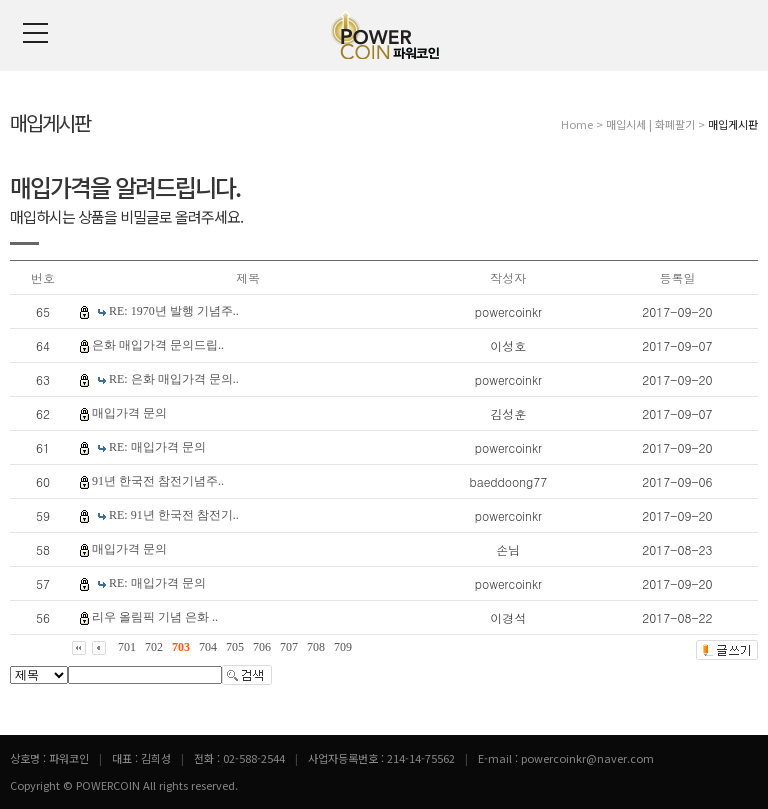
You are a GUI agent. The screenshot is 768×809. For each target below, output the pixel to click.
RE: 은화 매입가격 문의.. (174, 379)
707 (289, 647)
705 (235, 647)
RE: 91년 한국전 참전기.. (174, 515)
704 (208, 647)
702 (154, 647)
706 (262, 647)
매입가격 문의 (129, 413)
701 (127, 647)
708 (316, 647)
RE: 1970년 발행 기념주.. (174, 311)
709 (343, 647)
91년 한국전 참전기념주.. (158, 481)
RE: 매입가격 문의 (157, 447)
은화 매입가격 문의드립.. (158, 345)
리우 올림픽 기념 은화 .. (155, 617)
